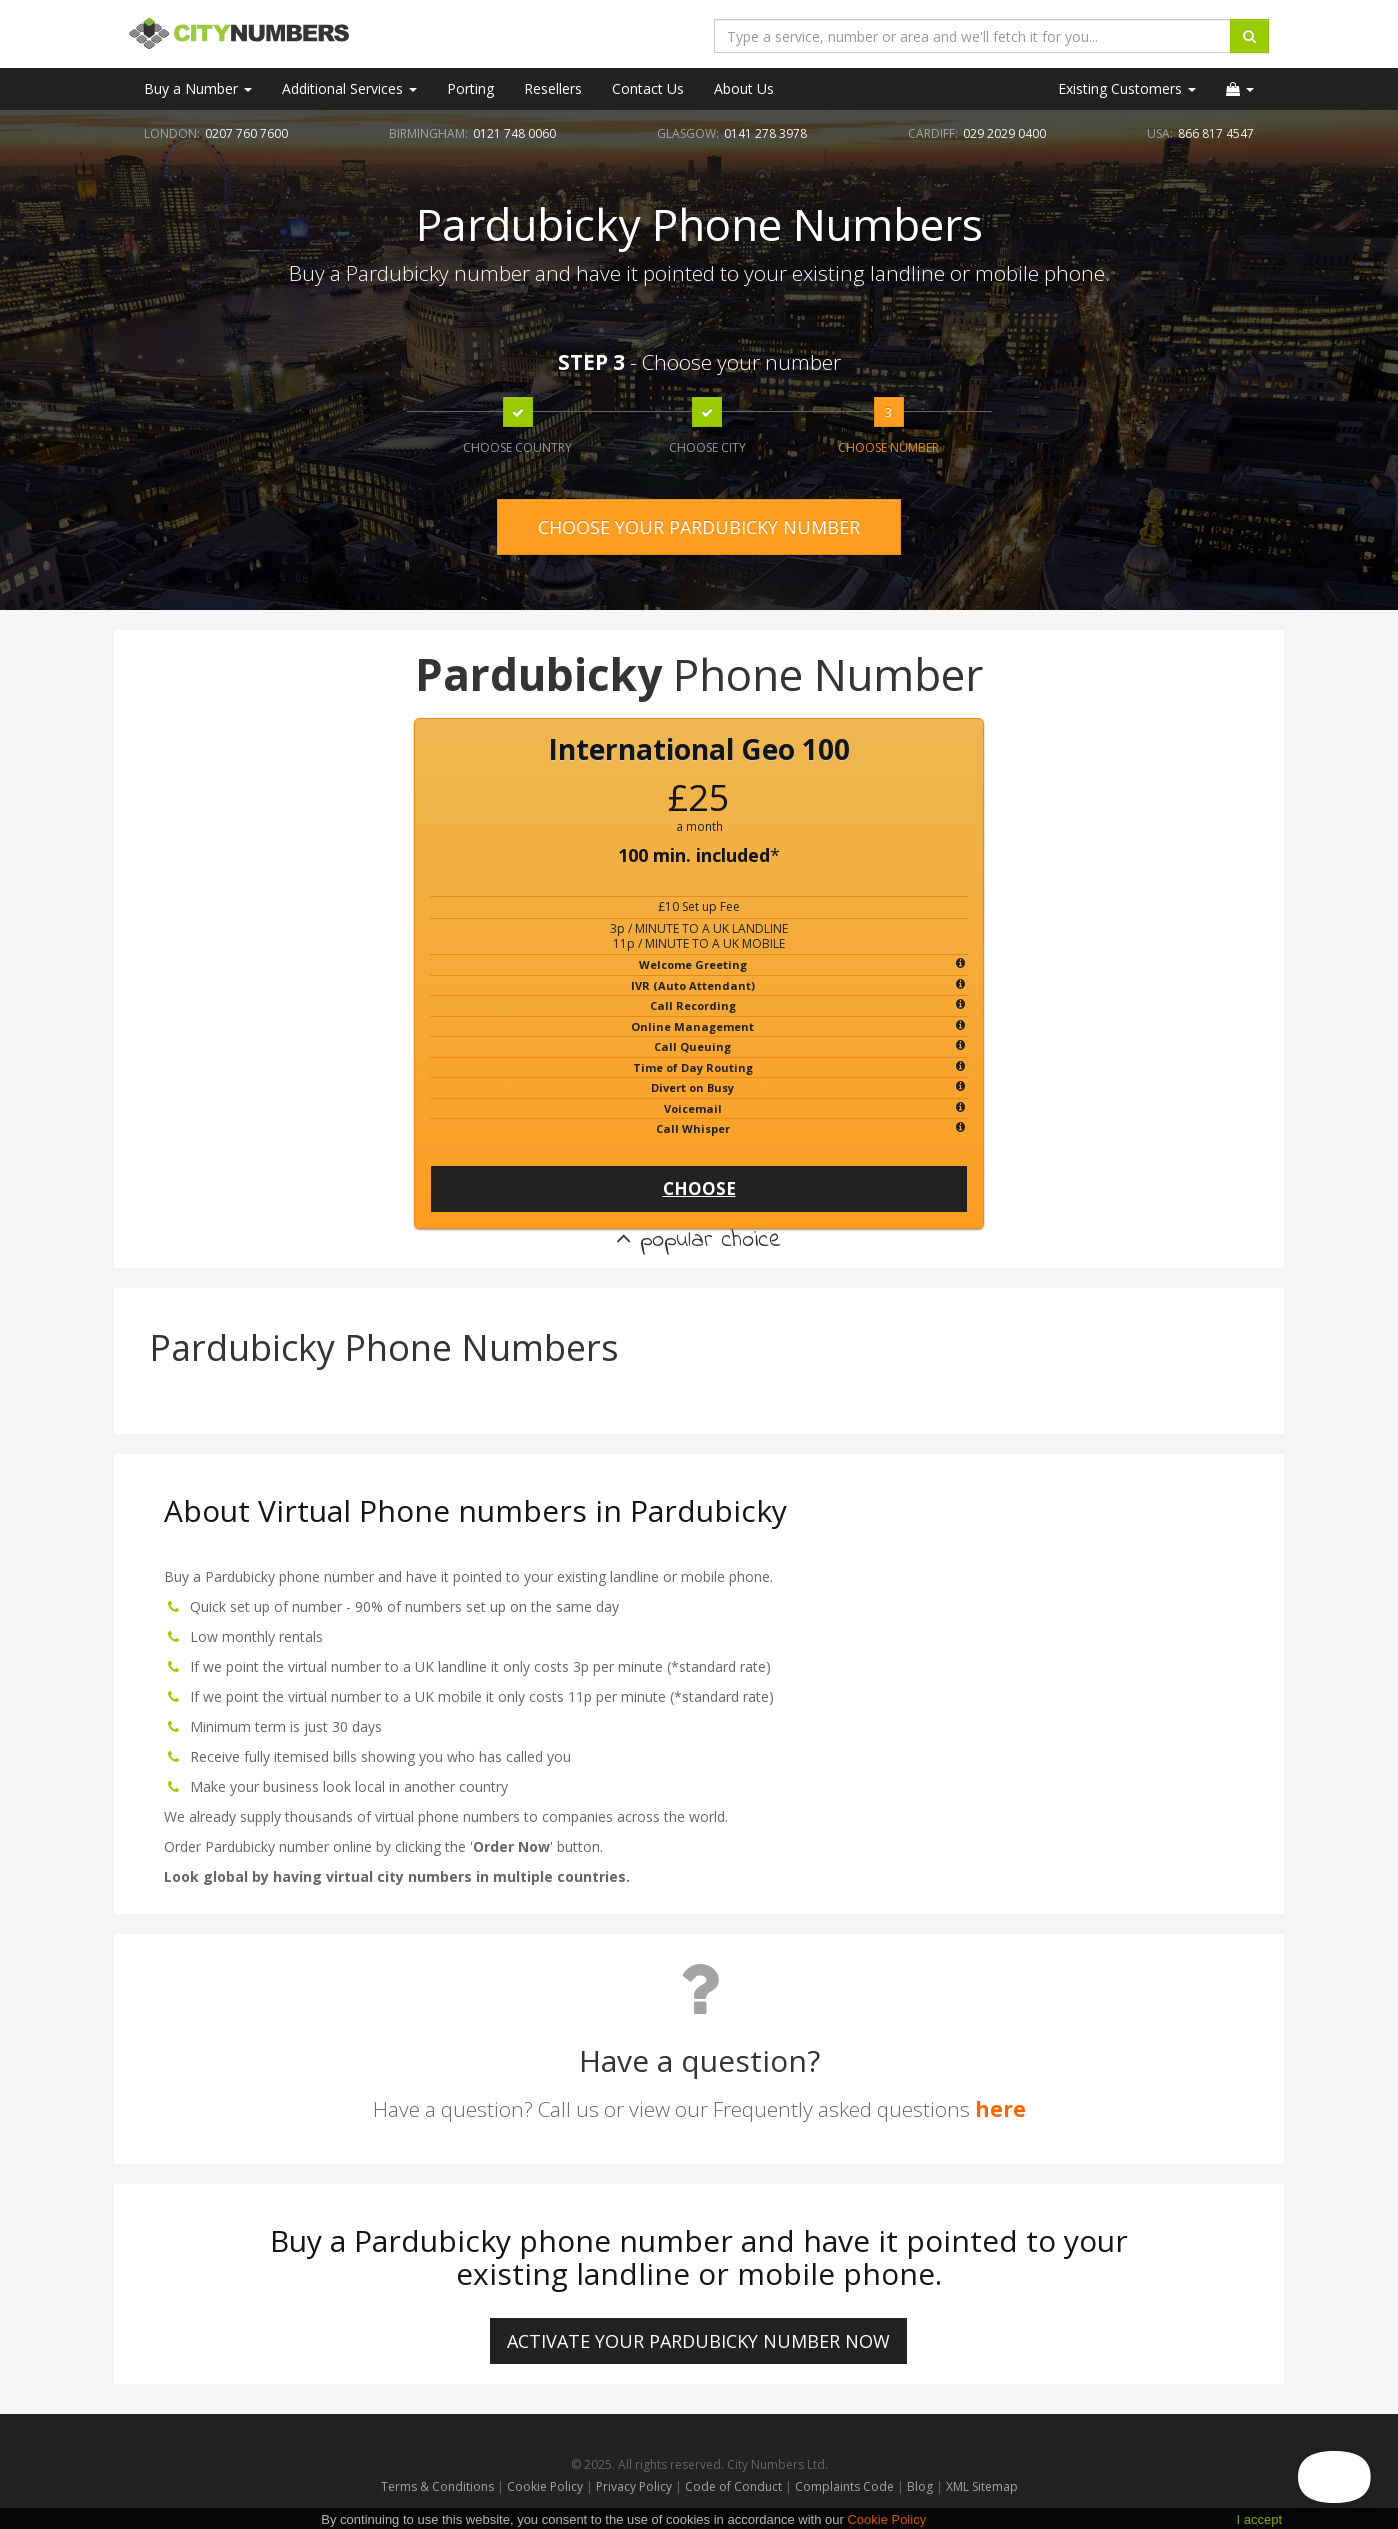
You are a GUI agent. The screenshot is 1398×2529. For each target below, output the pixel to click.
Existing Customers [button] (1127, 88)
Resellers (553, 88)
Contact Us (648, 88)
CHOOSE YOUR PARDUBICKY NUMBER (699, 527)
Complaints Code (844, 2486)
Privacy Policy (634, 2486)
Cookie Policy (545, 2486)
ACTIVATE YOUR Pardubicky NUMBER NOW (698, 2341)
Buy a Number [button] (198, 88)
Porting (470, 88)
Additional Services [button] (349, 88)
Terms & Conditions (437, 2486)
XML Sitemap (982, 2486)
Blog (921, 2486)
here (1000, 2109)
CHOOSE (699, 1188)
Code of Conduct (735, 2486)
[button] (1240, 89)
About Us (744, 88)
